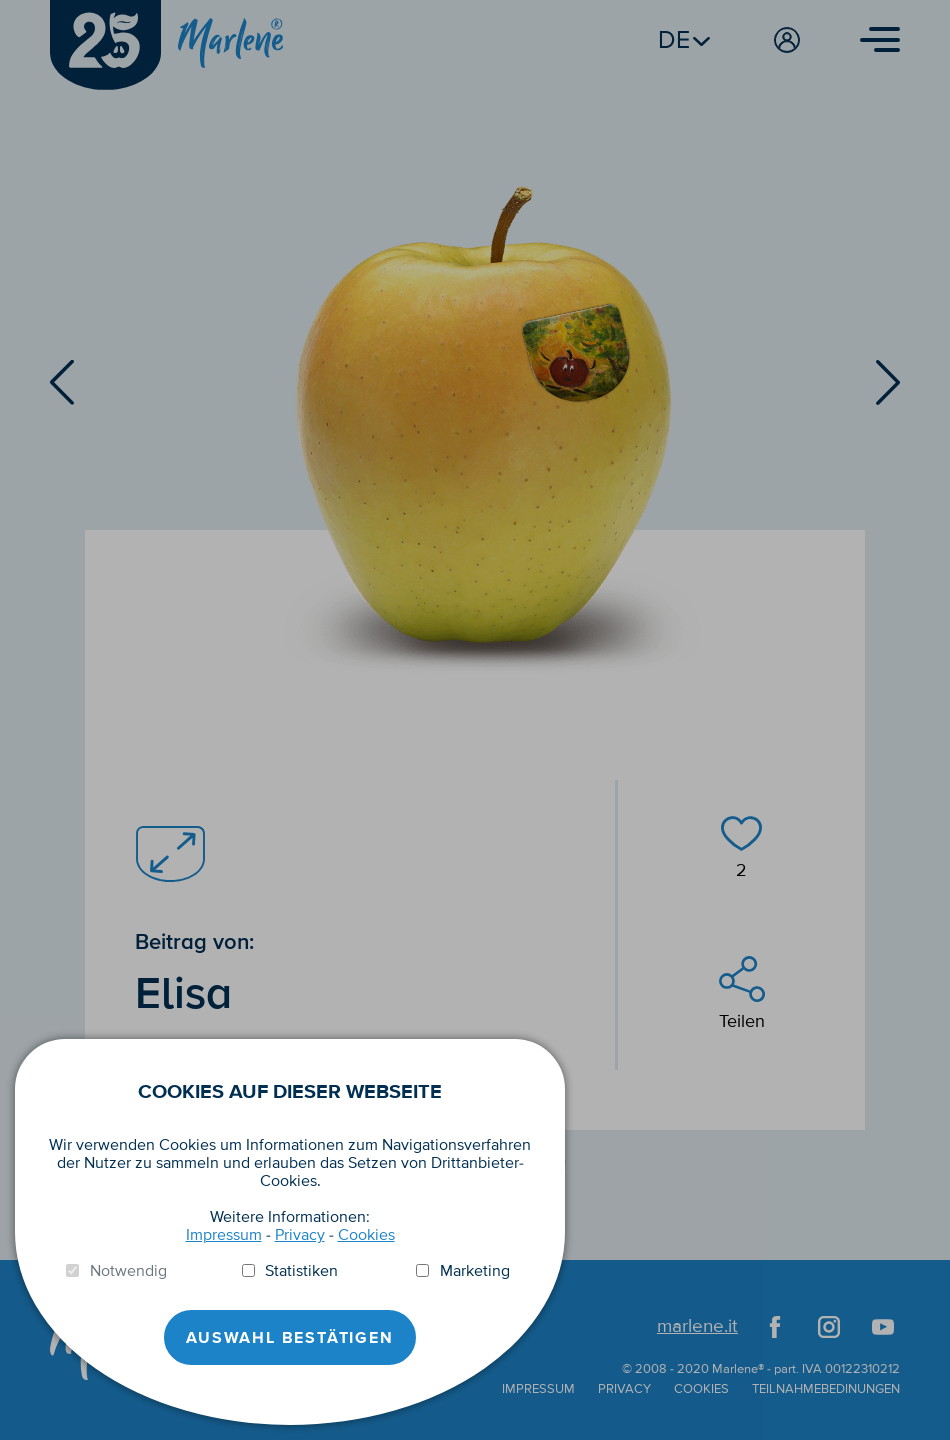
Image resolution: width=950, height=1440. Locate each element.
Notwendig (128, 1271)
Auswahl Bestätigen (289, 1338)
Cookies (366, 1235)
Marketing (475, 1271)
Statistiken (301, 1271)
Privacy (300, 1235)
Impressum (224, 1235)
